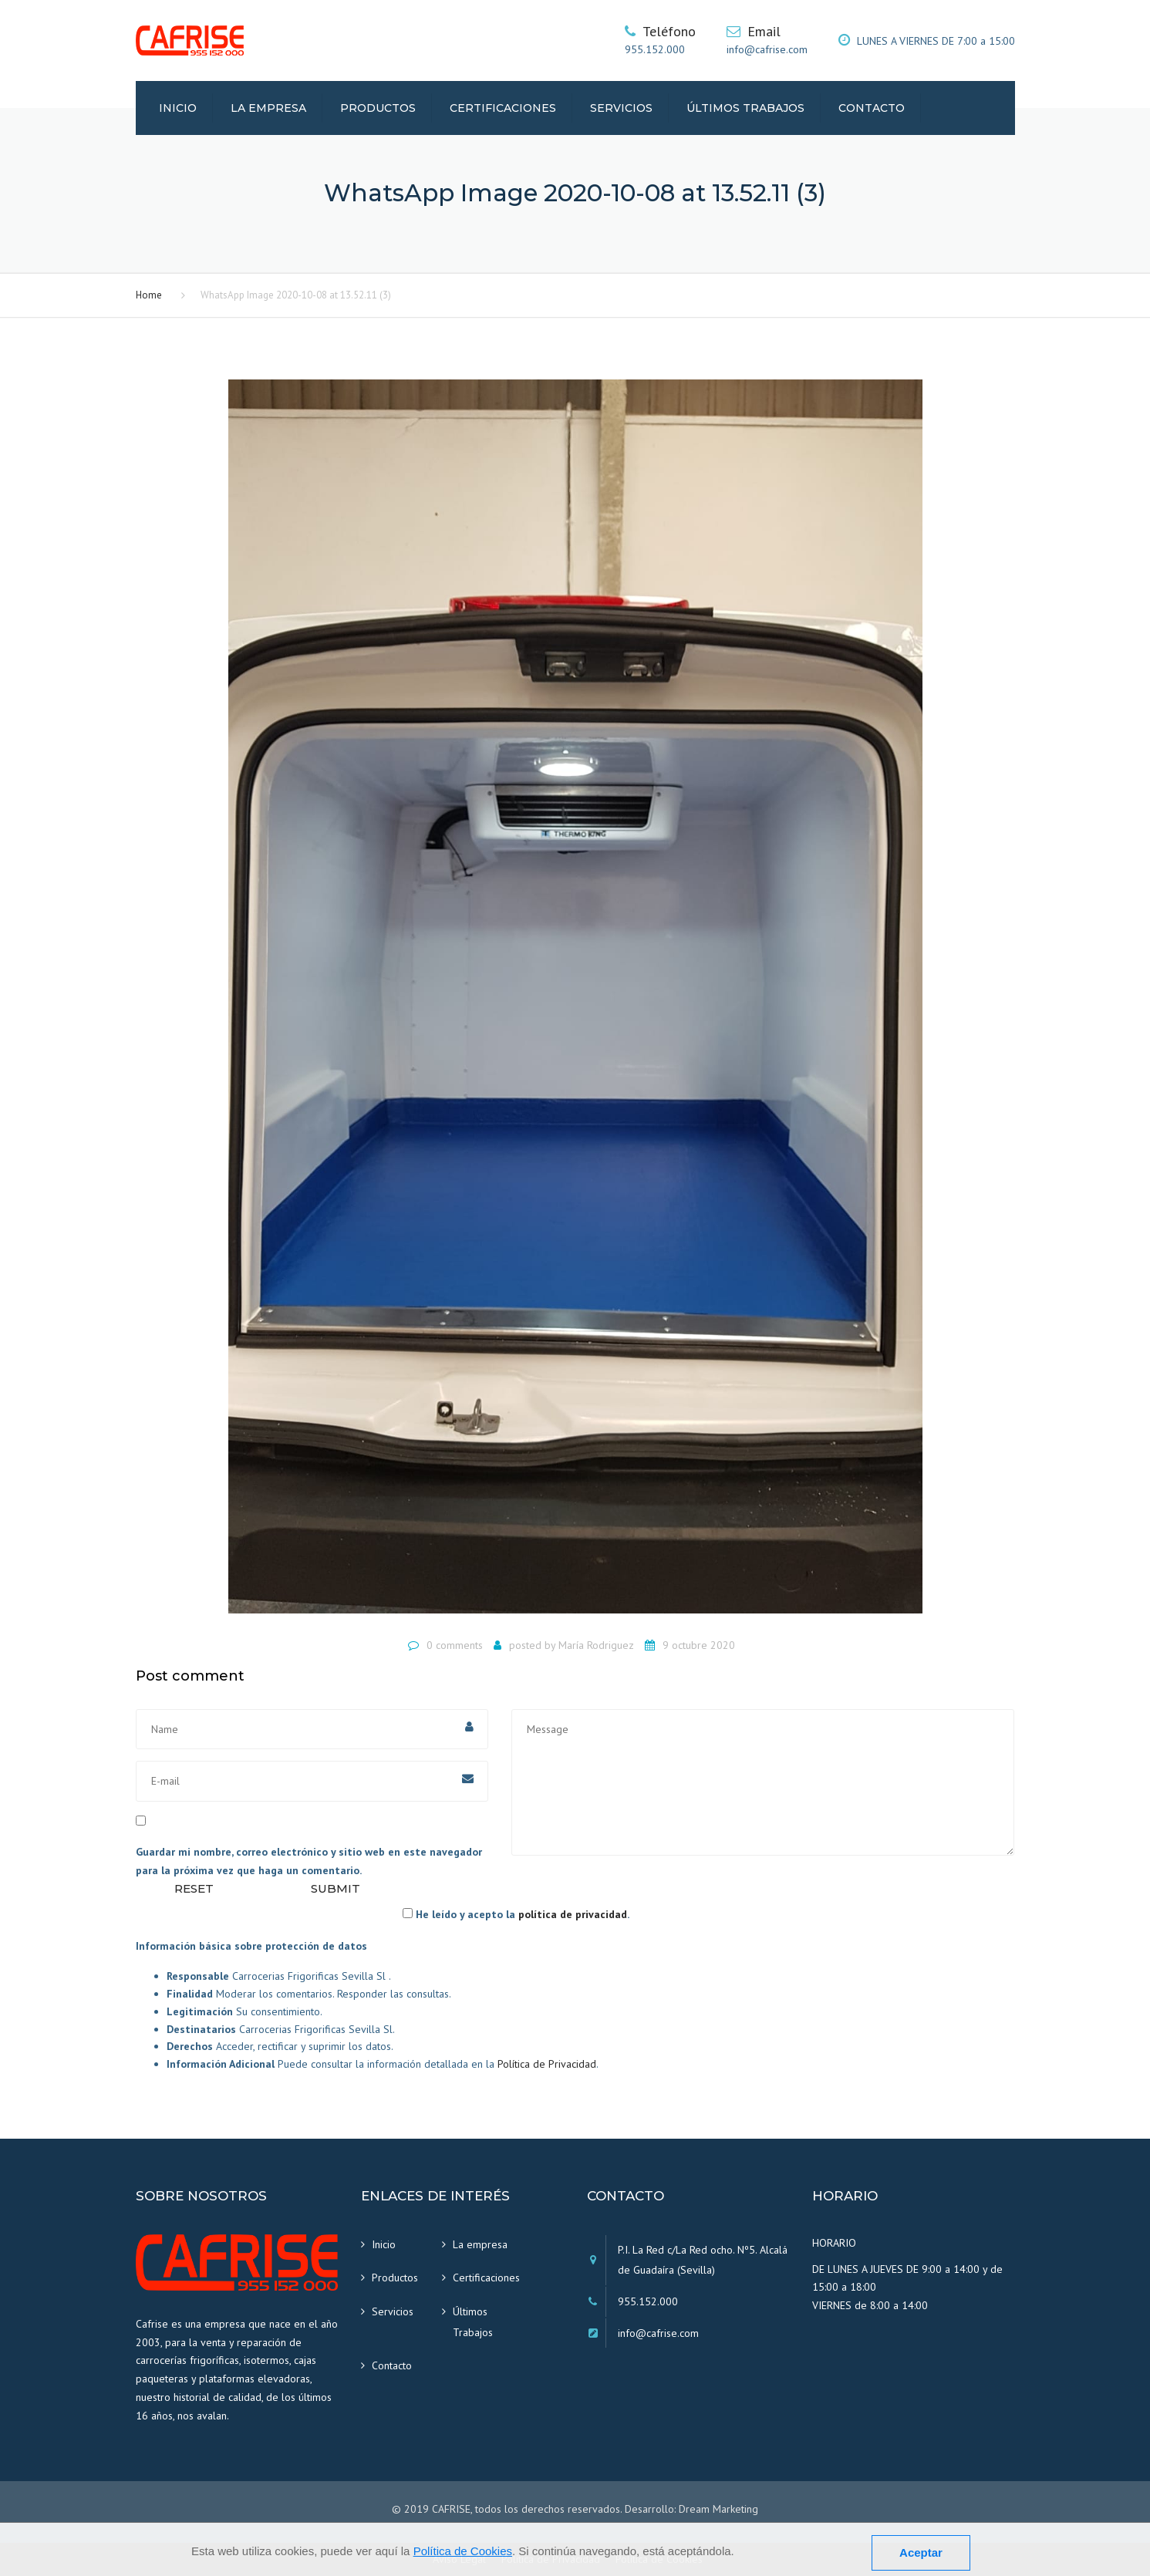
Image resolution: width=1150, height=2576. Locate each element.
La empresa (268, 108)
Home (149, 295)
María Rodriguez (596, 1645)
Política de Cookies (462, 2550)
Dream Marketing (718, 2509)
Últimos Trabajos (745, 108)
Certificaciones (503, 108)
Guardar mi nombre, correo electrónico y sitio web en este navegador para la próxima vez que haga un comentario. (309, 1861)
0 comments (455, 1645)
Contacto (871, 108)
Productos (378, 108)
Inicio (178, 108)
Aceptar (921, 2552)
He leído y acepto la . (516, 1914)
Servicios (621, 108)
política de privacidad (572, 1914)
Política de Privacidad (546, 2064)
